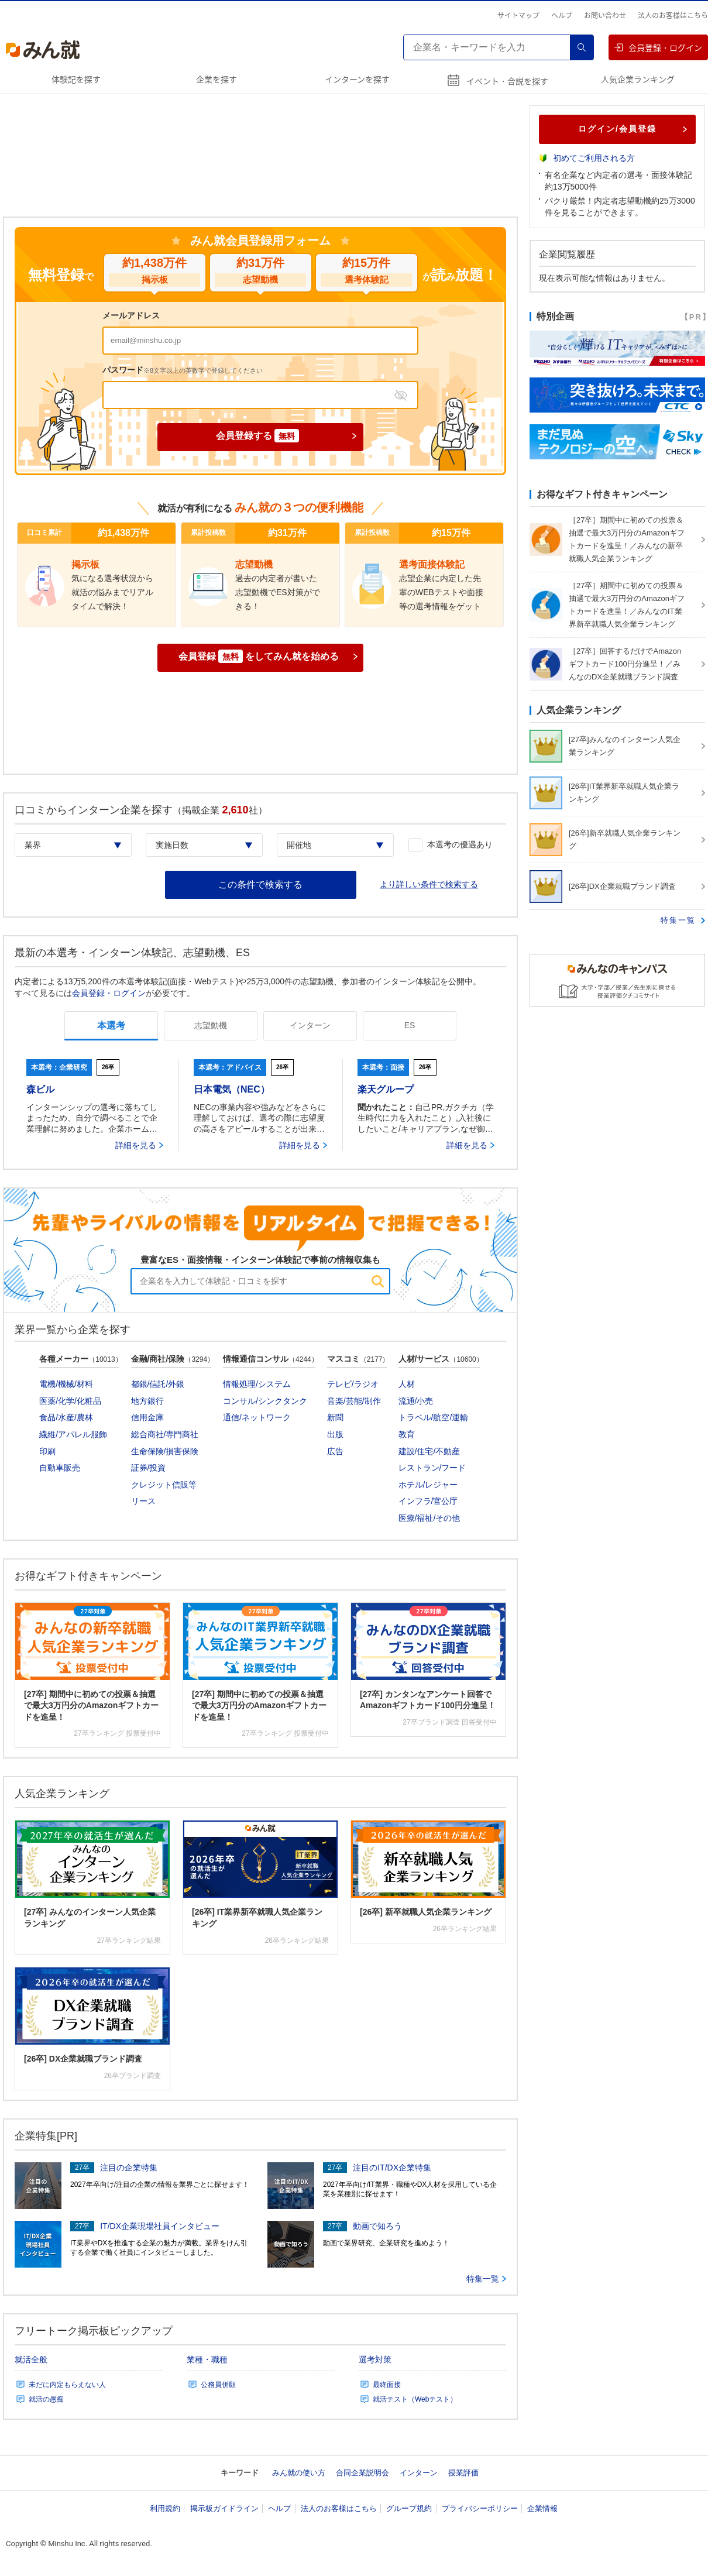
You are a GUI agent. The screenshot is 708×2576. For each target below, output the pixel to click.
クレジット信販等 (164, 1484)
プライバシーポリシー (480, 2508)
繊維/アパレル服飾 (73, 1434)
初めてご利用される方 (594, 158)
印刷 (47, 1451)
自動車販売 (59, 1467)
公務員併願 (218, 2385)
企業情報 (542, 2508)
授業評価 (463, 2472)
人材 (406, 1384)
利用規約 (165, 2508)
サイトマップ (518, 15)
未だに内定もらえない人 (67, 2385)
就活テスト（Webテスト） (415, 2399)
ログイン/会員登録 (632, 128)
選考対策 (375, 2359)
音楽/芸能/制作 (354, 1401)
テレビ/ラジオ (353, 1384)
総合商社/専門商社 (165, 1434)
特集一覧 (486, 2278)
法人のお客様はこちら (673, 15)
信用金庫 (147, 1417)
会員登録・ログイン (658, 47)
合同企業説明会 (362, 2472)
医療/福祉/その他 (429, 1518)
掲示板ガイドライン (224, 2508)
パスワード (182, 370)
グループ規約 (409, 2508)
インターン (419, 2472)
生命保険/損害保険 (165, 1451)
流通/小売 (416, 1401)
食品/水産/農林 (66, 1417)
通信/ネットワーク (257, 1417)
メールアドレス (131, 315)
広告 (335, 1451)
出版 (335, 1434)
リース (143, 1501)
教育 (406, 1434)
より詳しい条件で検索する (429, 884)
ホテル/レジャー (428, 1484)
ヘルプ (561, 15)
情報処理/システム (257, 1384)
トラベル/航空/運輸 (433, 1417)
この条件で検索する (260, 884)
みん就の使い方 (298, 2472)
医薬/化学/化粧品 (70, 1401)
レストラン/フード (432, 1467)
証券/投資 (148, 1467)
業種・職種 (207, 2359)
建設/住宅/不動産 (429, 1451)
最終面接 (387, 2385)
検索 (581, 47)
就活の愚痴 (46, 2399)
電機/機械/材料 (66, 1384)
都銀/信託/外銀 (158, 1384)
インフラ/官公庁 (428, 1501)
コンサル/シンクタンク (265, 1401)
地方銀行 (147, 1401)
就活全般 (31, 2359)
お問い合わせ (605, 15)
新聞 (335, 1417)
